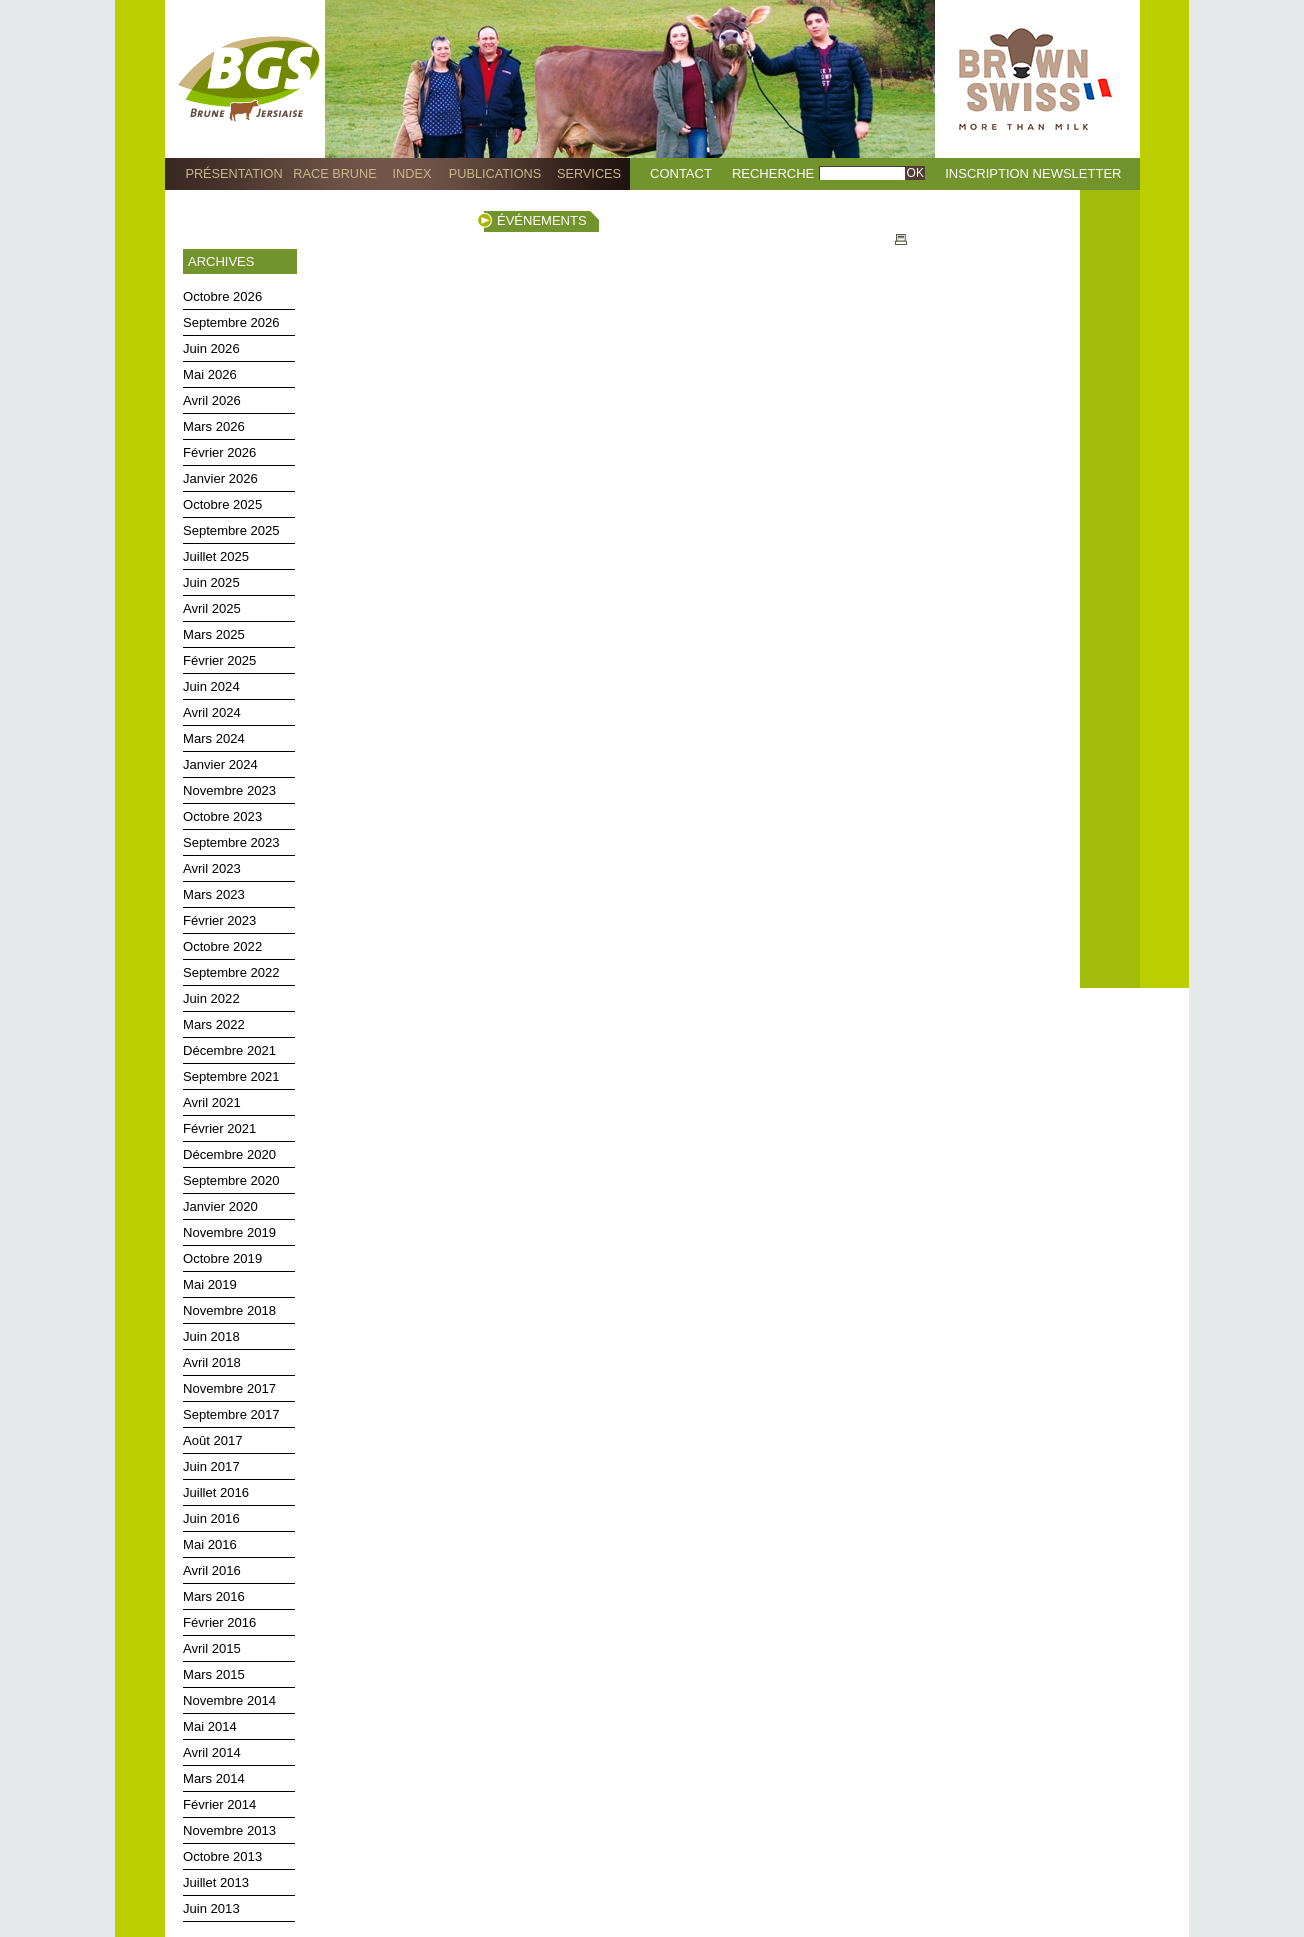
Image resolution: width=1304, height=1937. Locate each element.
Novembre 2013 (229, 1830)
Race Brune (335, 173)
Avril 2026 (212, 400)
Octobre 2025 (222, 504)
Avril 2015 (212, 1648)
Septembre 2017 (231, 1414)
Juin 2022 (211, 998)
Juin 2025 (211, 582)
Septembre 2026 (231, 322)
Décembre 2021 (229, 1050)
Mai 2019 (210, 1284)
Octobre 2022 (222, 946)
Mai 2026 (210, 374)
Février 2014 (219, 1804)
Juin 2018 (211, 1336)
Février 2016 (219, 1622)
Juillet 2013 (216, 1882)
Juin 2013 (211, 1908)
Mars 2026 (214, 426)
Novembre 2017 (229, 1388)
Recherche (773, 173)
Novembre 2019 (229, 1232)
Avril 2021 (212, 1102)
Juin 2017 (211, 1466)
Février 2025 (219, 660)
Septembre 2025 (231, 530)
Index (412, 173)
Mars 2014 (214, 1778)
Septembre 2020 (231, 1180)
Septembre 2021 (231, 1076)
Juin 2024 (211, 686)
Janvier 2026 (220, 478)
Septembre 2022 (231, 972)
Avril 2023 (212, 868)
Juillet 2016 (216, 1492)
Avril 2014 (212, 1752)
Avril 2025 (212, 608)
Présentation (233, 173)
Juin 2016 (211, 1518)
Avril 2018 (212, 1362)
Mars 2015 (214, 1674)
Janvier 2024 (220, 764)
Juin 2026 (211, 348)
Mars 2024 (214, 738)
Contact (681, 173)
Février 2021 (219, 1128)
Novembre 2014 (229, 1700)
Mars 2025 (214, 634)
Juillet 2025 (216, 556)
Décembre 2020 (229, 1154)
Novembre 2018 (229, 1310)
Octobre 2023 (222, 816)
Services (589, 173)
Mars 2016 (214, 1596)
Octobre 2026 (222, 296)
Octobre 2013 (222, 1856)
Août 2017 (213, 1440)
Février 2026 (219, 452)
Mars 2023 (214, 894)
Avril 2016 (212, 1570)
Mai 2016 (210, 1544)
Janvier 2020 (220, 1206)
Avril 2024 (212, 712)
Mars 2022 (214, 1024)
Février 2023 (219, 920)
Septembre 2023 (231, 842)
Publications (495, 173)
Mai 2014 (210, 1726)
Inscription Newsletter (1033, 173)
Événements (542, 220)
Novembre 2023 (229, 790)
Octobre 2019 (222, 1258)
